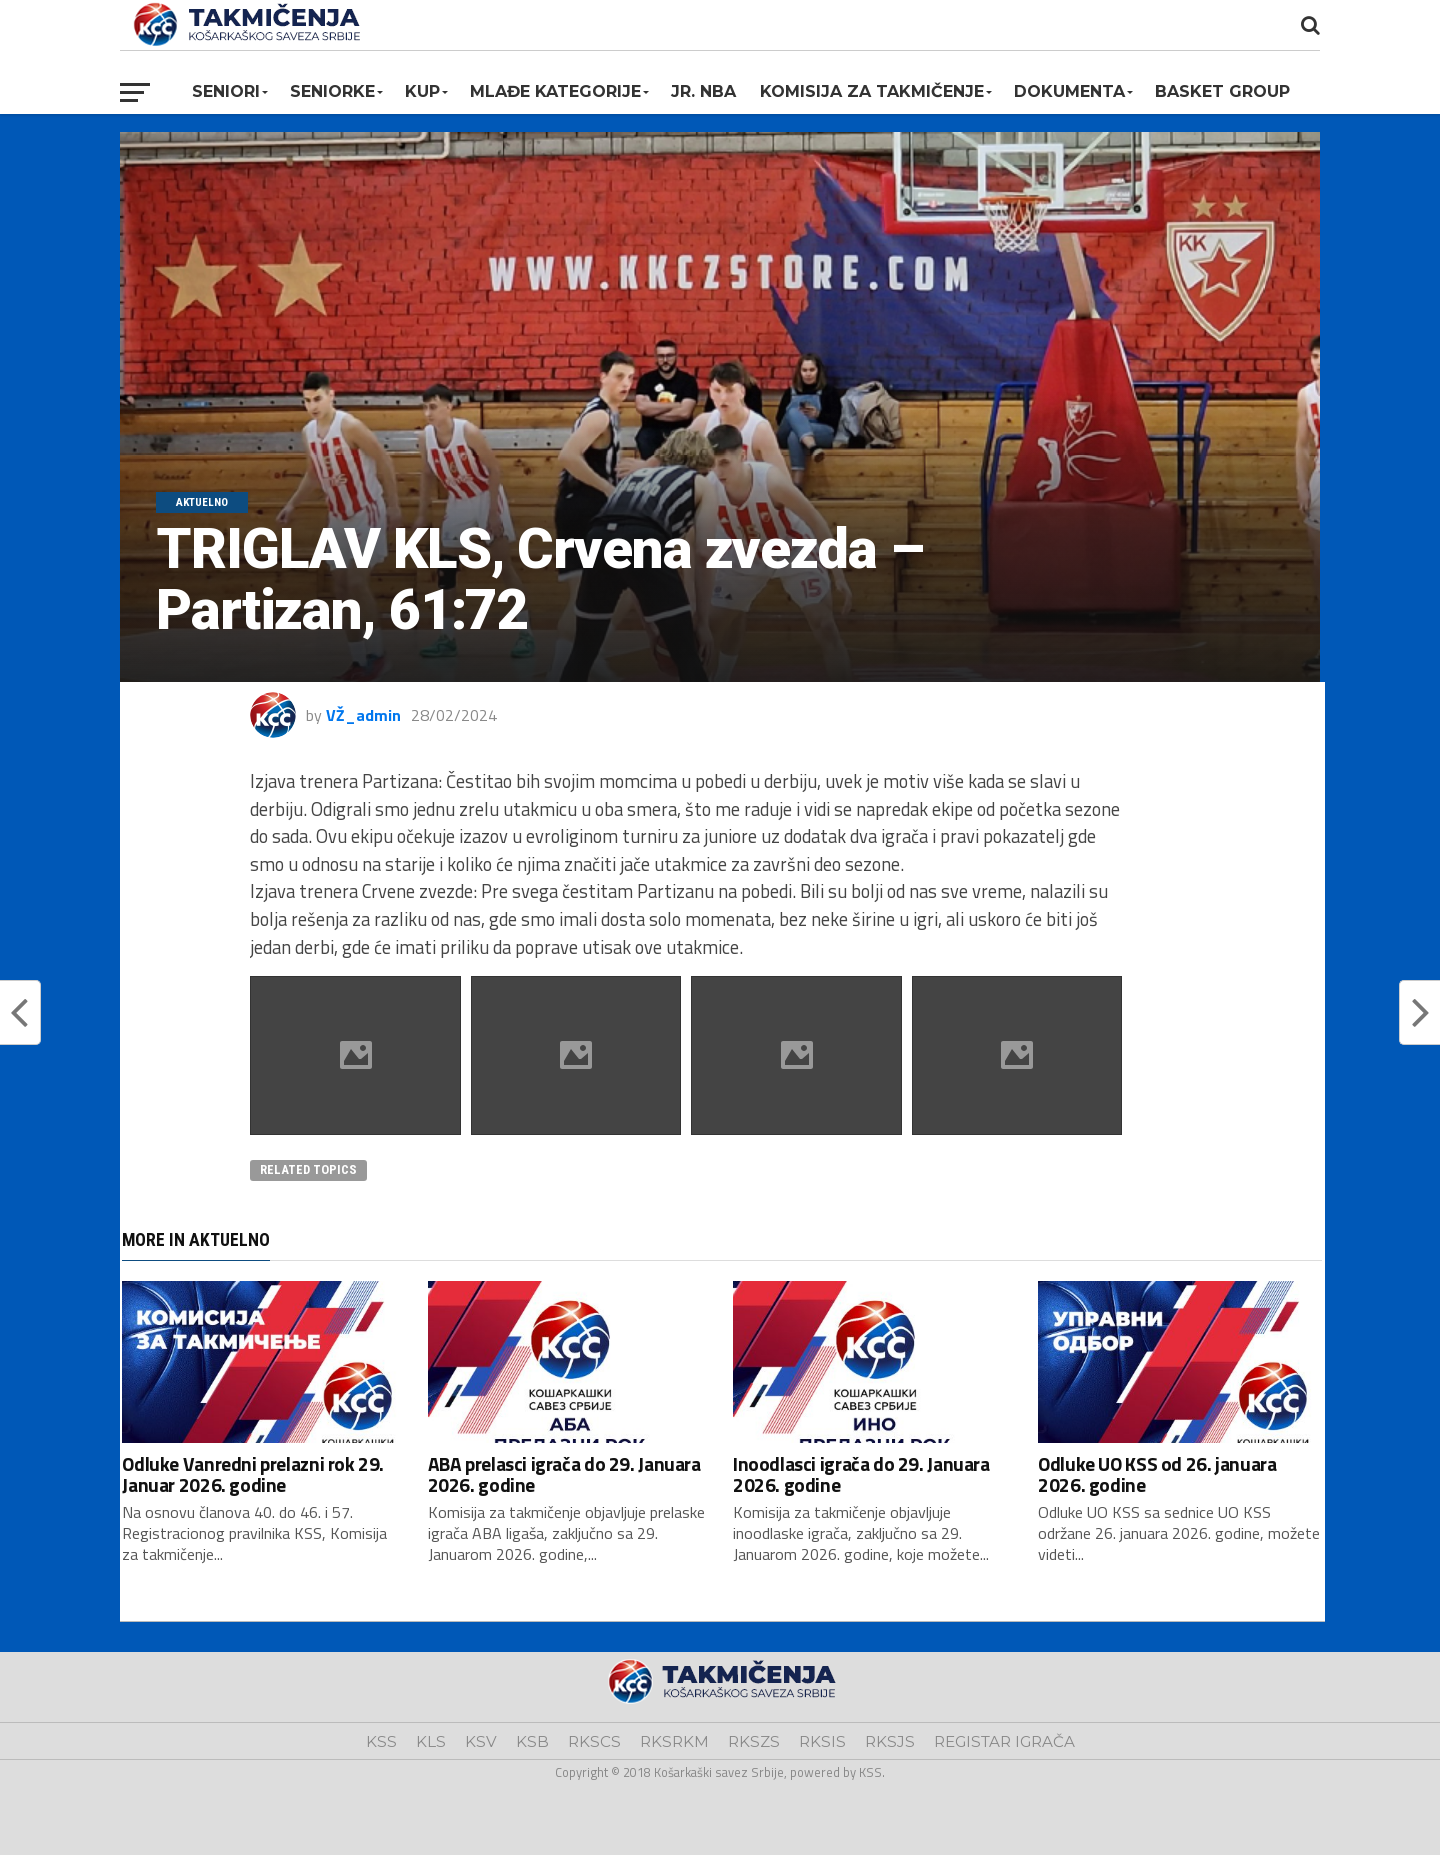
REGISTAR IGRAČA (1004, 1741)
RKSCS (594, 1741)
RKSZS (754, 1741)
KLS (431, 1741)
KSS (381, 1741)
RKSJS (890, 1741)
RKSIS (822, 1741)
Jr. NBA (703, 91)
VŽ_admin (363, 715)
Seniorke (332, 91)
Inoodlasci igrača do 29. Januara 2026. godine (861, 1474)
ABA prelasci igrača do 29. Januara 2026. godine (564, 1474)
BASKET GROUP (1222, 91)
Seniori (226, 91)
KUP (422, 91)
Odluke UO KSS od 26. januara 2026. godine (1157, 1474)
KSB (532, 1741)
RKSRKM (674, 1741)
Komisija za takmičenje (872, 91)
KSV (481, 1741)
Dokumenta (1069, 91)
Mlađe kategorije (555, 91)
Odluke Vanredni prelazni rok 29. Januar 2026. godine (253, 1474)
